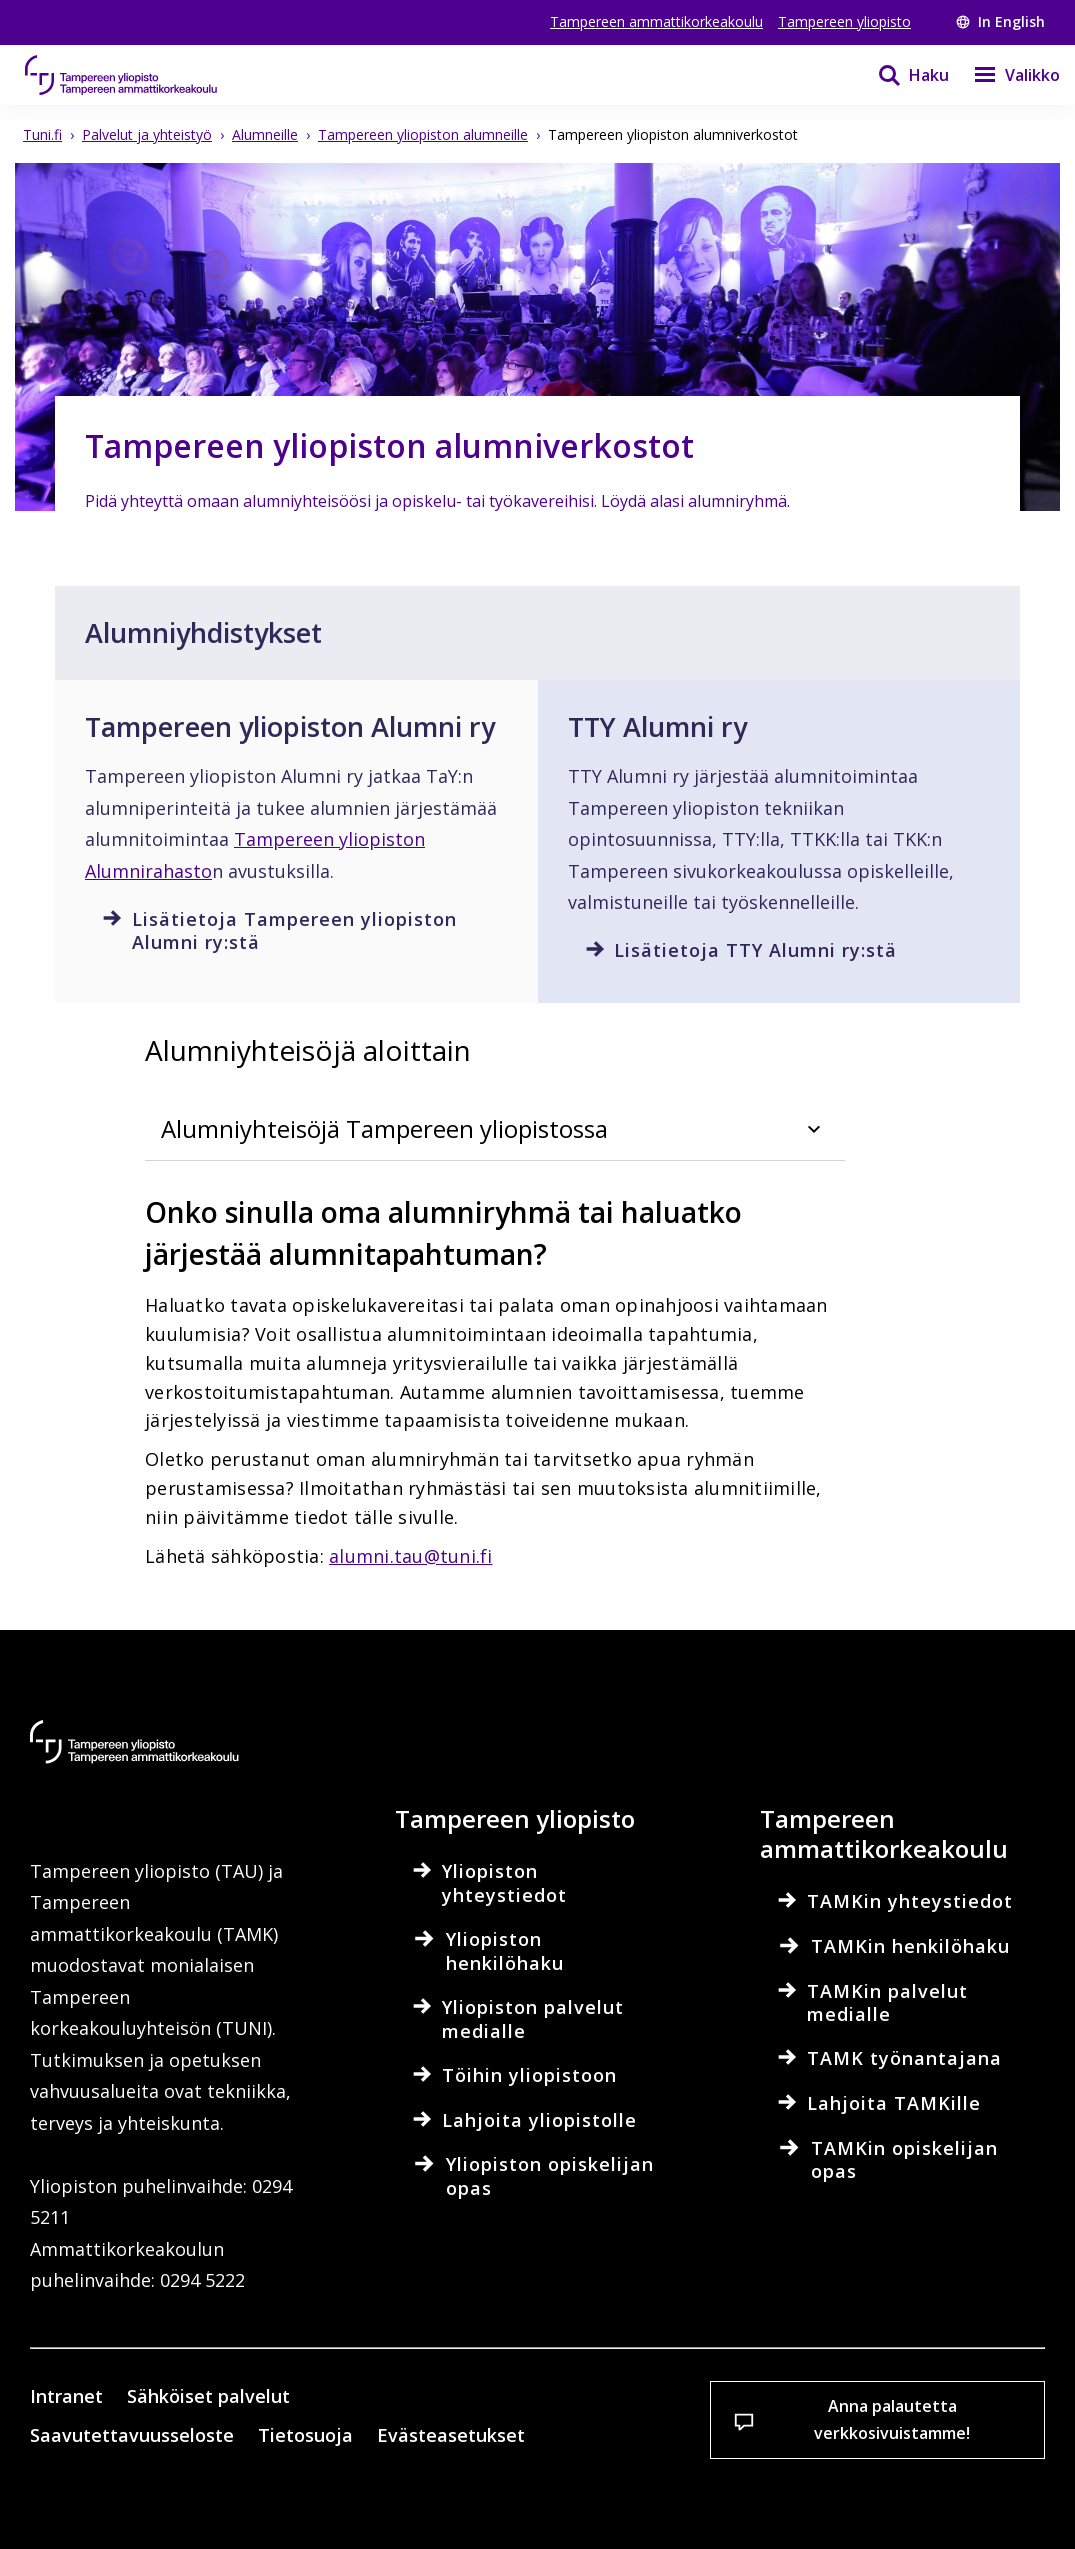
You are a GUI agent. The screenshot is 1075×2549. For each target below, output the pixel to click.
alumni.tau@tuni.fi (411, 1556)
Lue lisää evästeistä (144, 2430)
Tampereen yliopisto (844, 21)
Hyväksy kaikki (375, 2498)
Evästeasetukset (143, 2498)
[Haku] (901, 75)
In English (1000, 21)
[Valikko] (1004, 75)
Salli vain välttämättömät (610, 2498)
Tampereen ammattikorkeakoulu (656, 21)
